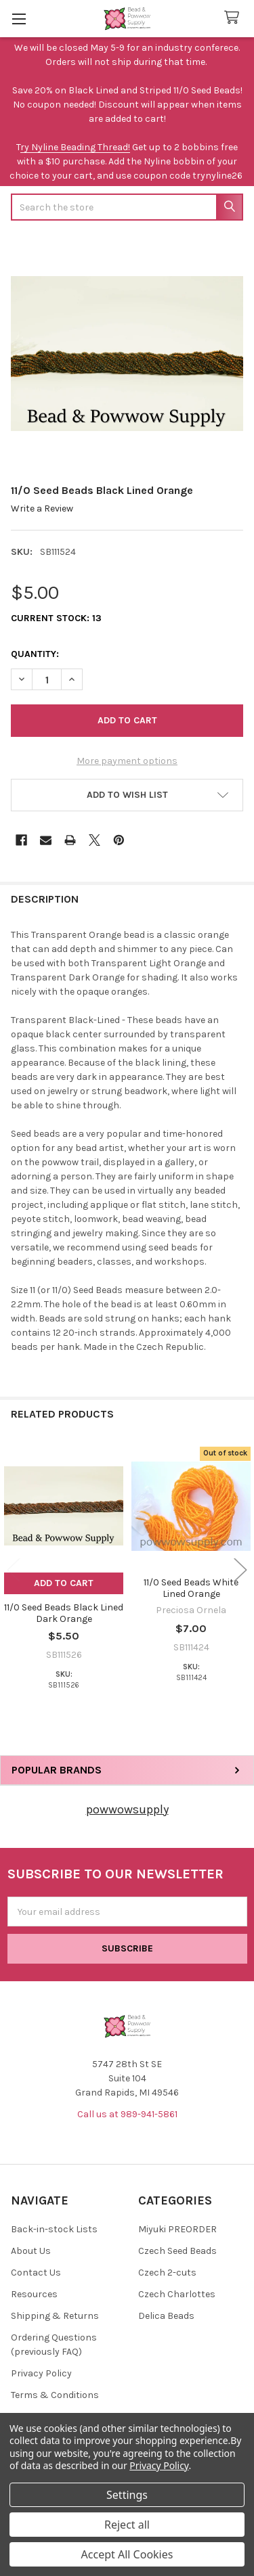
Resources (34, 2294)
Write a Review (42, 508)
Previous (13, 1570)
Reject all (127, 2524)
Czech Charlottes (176, 2294)
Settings (127, 2494)
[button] (127, 795)
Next (240, 1570)
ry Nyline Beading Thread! (75, 147)
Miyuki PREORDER (177, 2229)
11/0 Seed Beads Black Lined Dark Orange (63, 1613)
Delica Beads (166, 2316)
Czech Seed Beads (177, 2251)
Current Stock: (56, 618)
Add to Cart (63, 1583)
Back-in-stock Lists (54, 2229)
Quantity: (35, 654)
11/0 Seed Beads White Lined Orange (191, 1588)
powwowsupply (127, 1809)
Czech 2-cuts (167, 2272)
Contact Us (36, 2272)
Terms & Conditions (55, 2395)
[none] (127, 354)
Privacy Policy (41, 2373)
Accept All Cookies (127, 2554)
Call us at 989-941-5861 (127, 2114)
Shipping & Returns (55, 2316)
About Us (31, 2251)
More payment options (127, 761)
